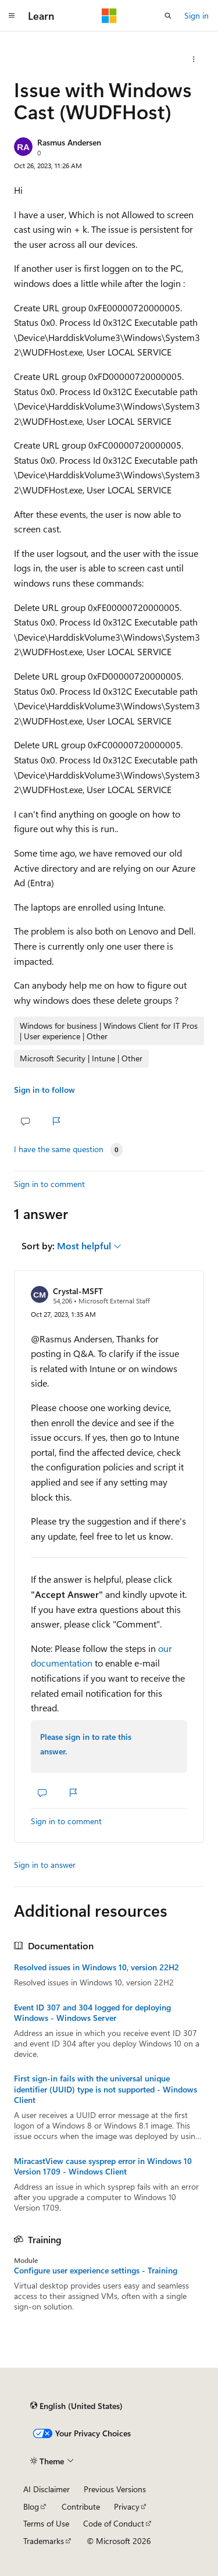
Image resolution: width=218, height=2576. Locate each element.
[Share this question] (194, 59)
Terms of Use (46, 2523)
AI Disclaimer (46, 2489)
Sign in (196, 15)
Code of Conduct (113, 2523)
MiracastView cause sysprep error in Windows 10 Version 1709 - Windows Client (103, 2166)
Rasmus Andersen (69, 142)
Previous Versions (115, 2489)
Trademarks (43, 2540)
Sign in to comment (49, 1183)
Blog (31, 2506)
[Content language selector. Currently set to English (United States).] (76, 2405)
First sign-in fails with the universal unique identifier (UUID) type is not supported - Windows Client (105, 2089)
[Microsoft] (109, 15)
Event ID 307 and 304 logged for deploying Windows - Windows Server (92, 2012)
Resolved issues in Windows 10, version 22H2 (96, 1967)
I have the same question (58, 1149)
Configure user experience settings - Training (95, 2270)
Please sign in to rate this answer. (85, 1744)
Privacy (127, 2506)
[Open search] (168, 15)
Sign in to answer (45, 1864)
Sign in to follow (44, 1089)
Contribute (81, 2506)
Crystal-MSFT (78, 1290)
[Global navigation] (11, 15)
